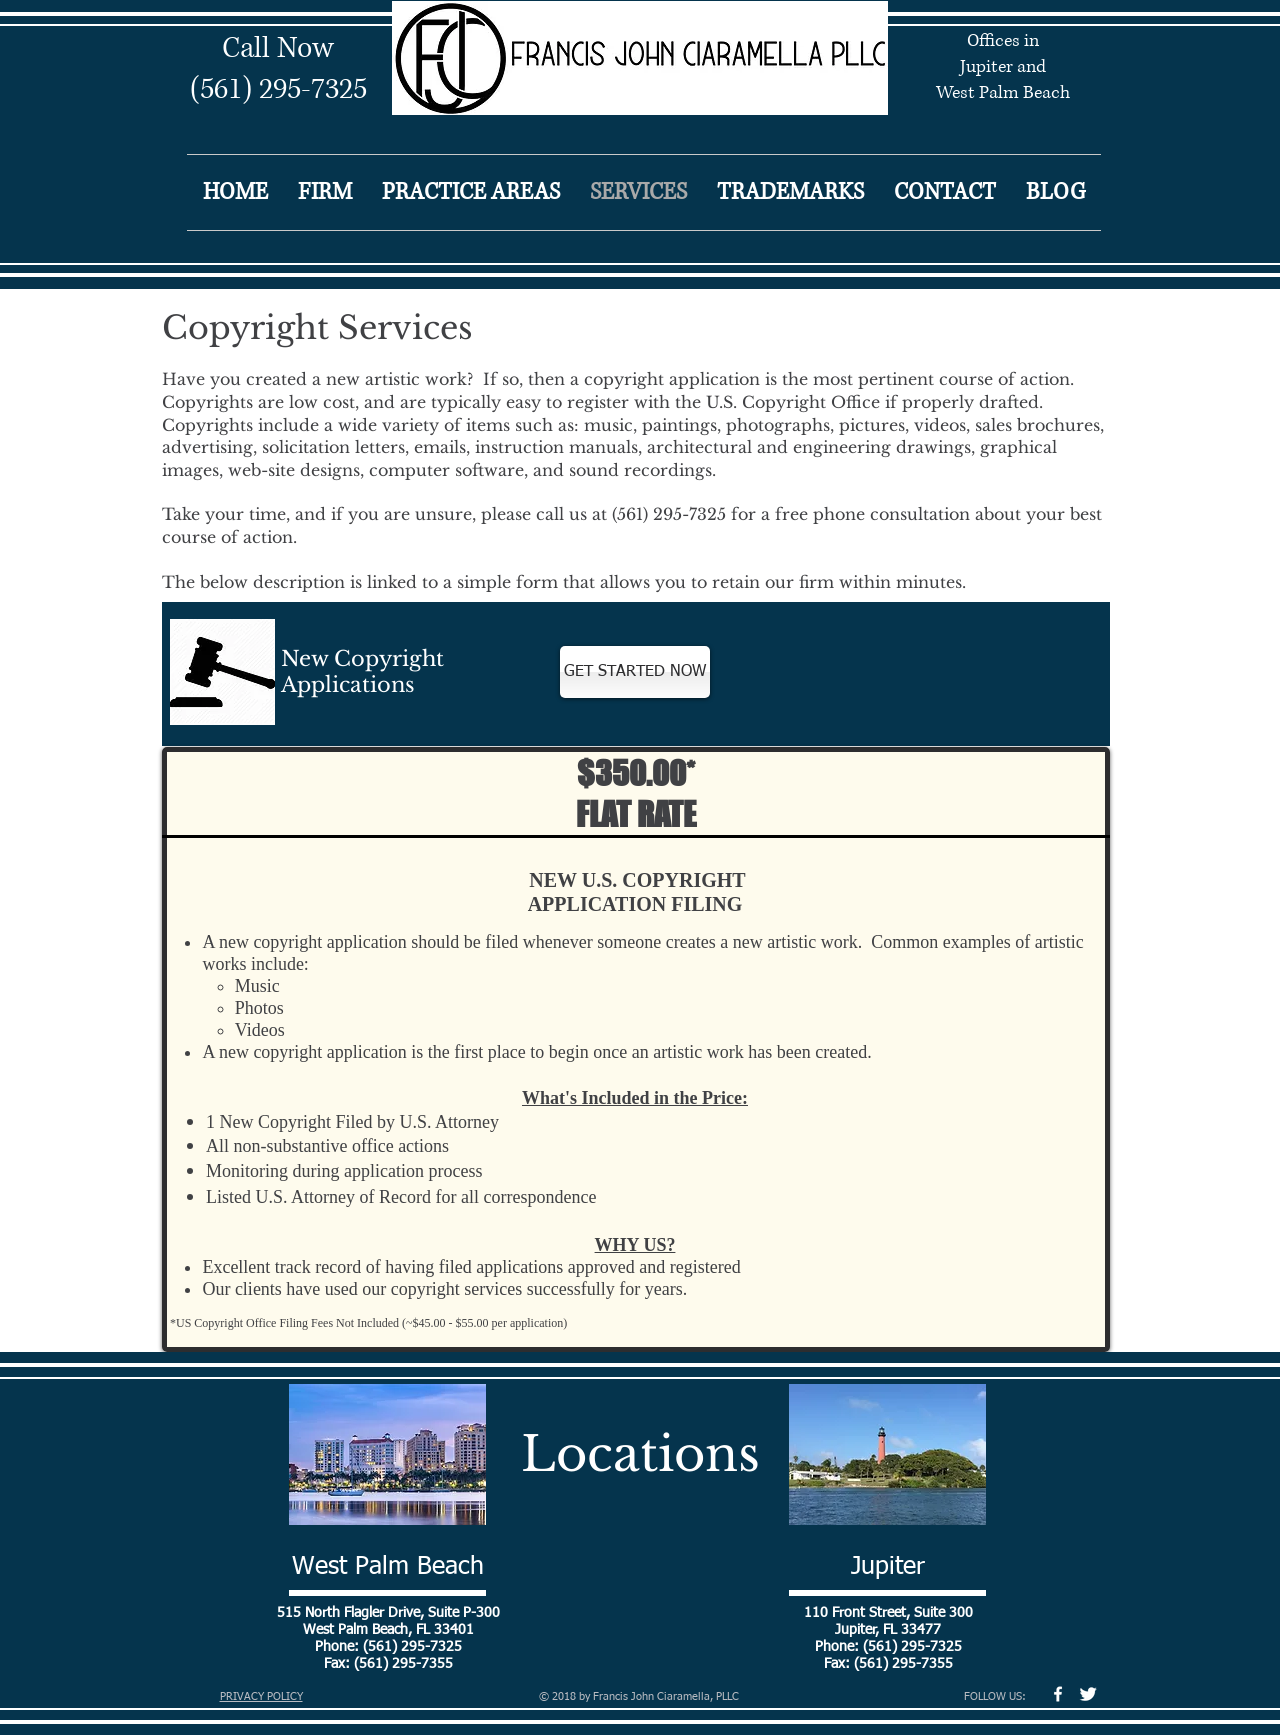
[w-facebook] (1058, 1694)
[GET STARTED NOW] (635, 672)
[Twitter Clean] (1088, 1694)
